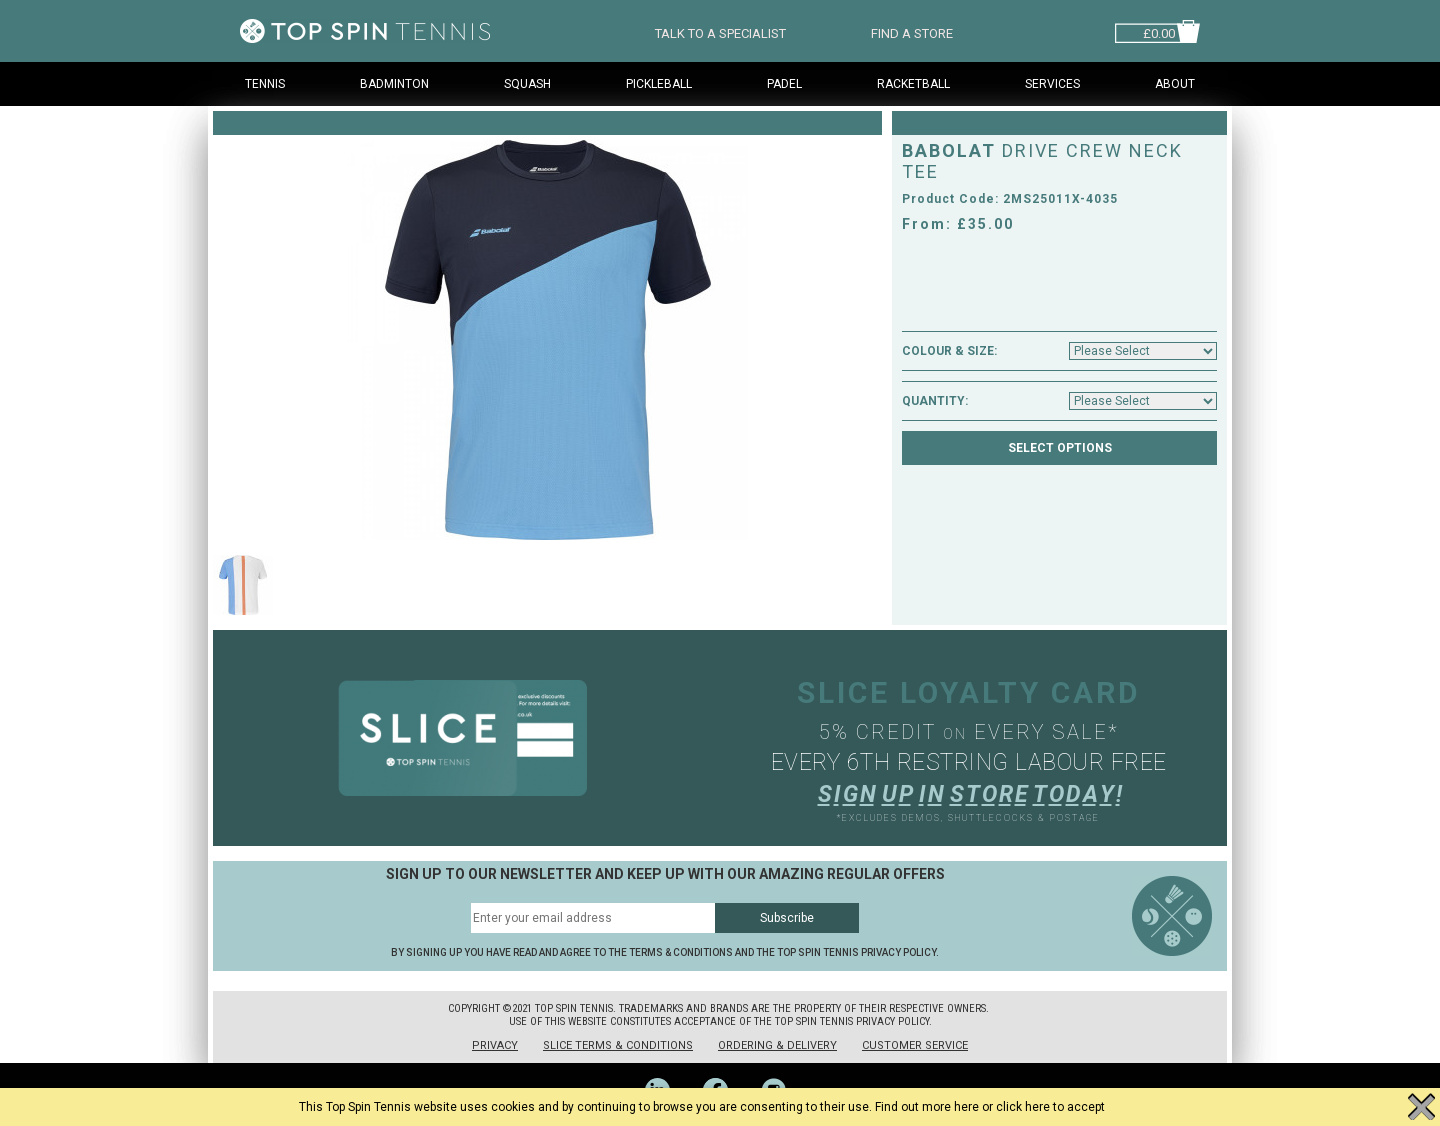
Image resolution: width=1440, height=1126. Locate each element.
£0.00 (1159, 31)
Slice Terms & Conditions (618, 1045)
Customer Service (915, 1045)
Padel (784, 84)
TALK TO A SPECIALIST (720, 31)
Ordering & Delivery (777, 1045)
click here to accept (1050, 1107)
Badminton (394, 84)
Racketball (913, 84)
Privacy (495, 1045)
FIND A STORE (912, 31)
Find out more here (927, 1107)
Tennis (265, 84)
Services (1052, 84)
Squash (527, 84)
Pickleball (659, 84)
